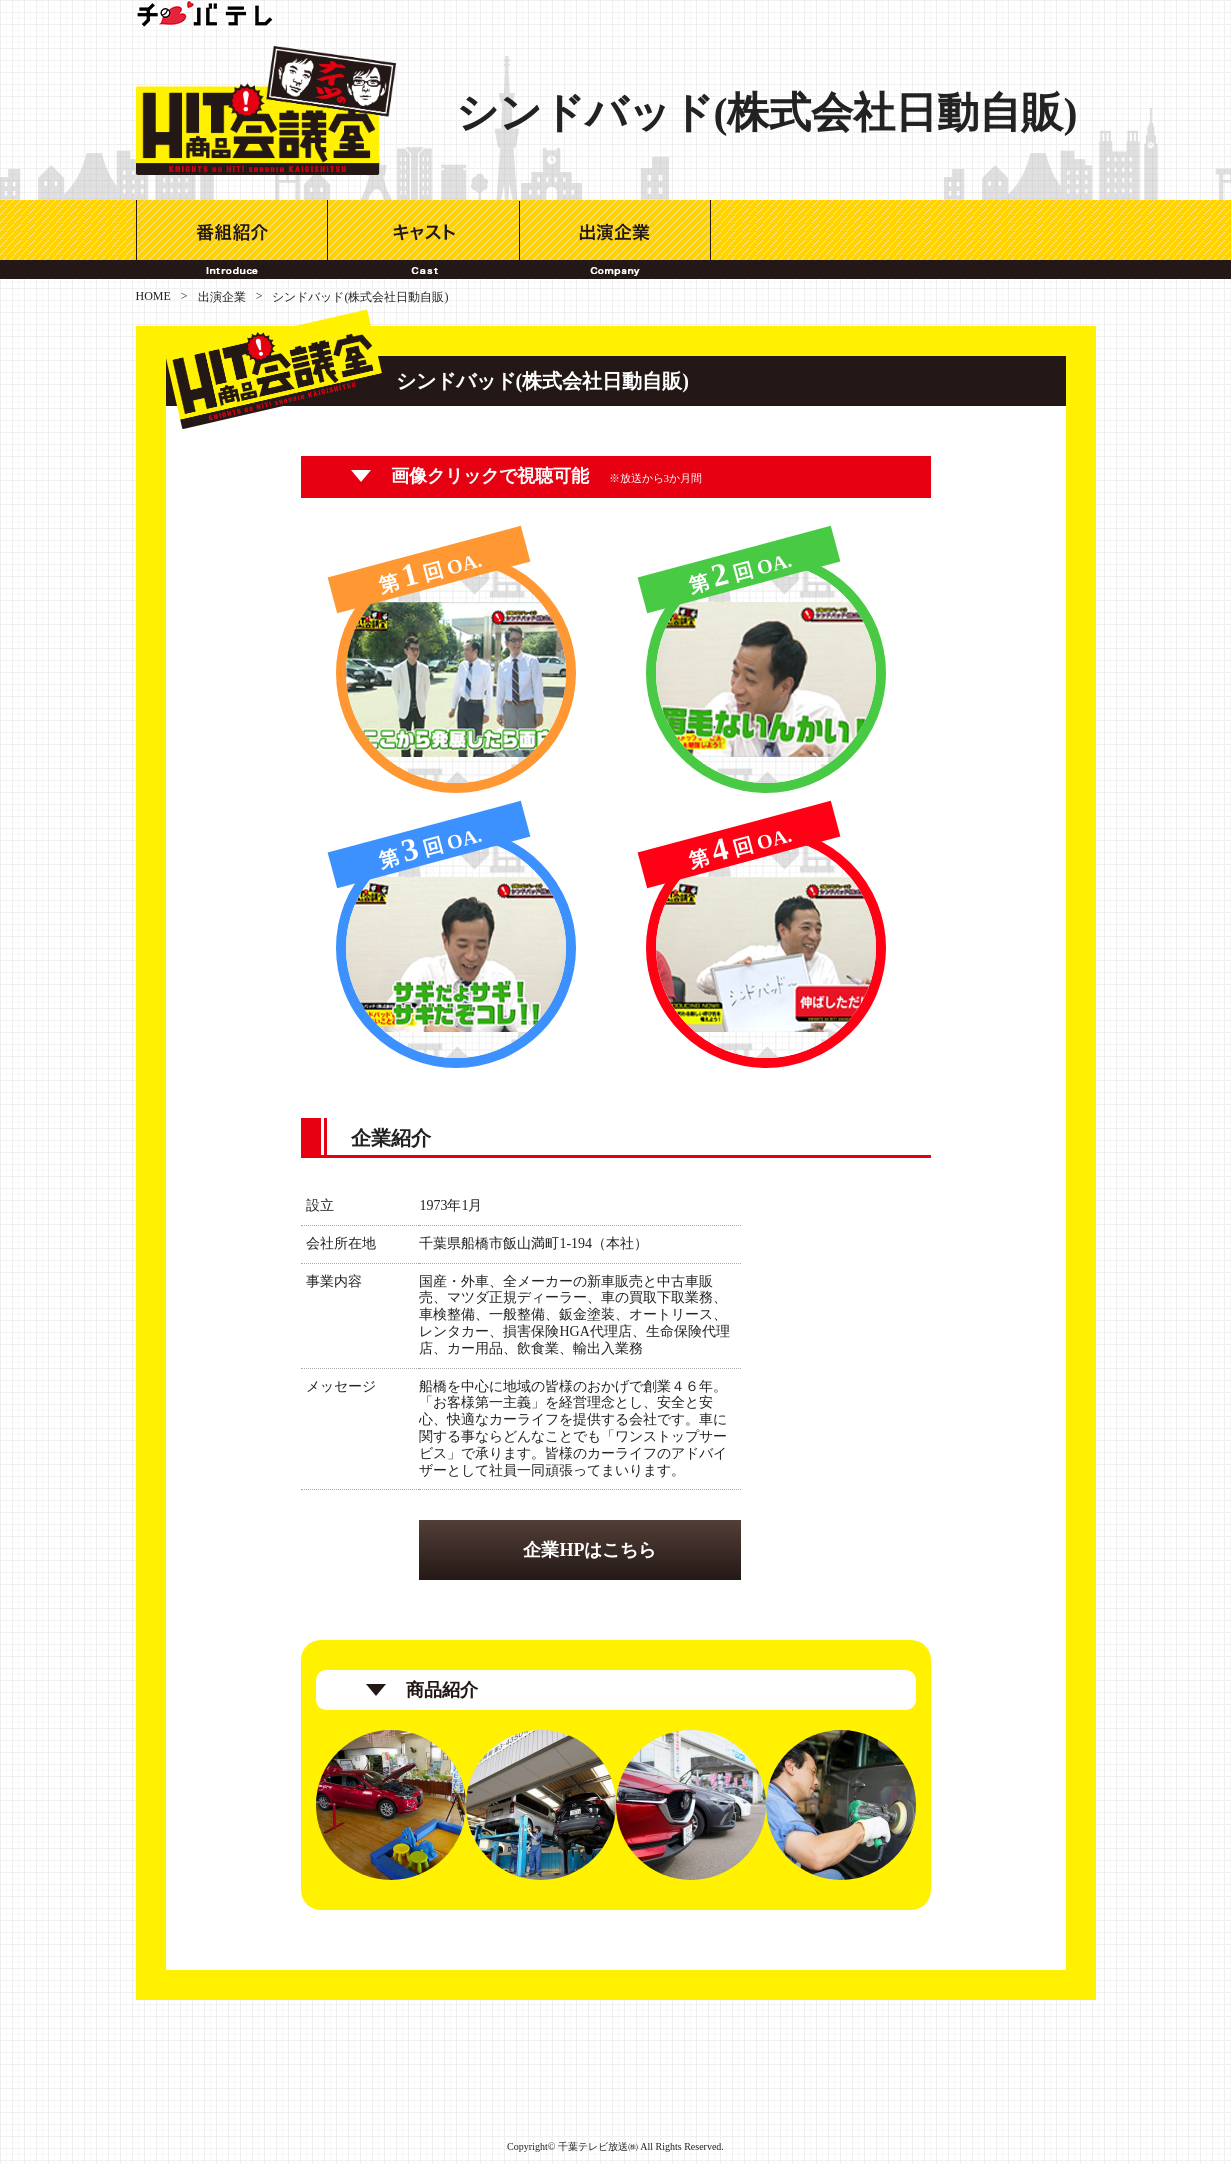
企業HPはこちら (589, 1550)
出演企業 (615, 239)
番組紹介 (232, 239)
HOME (153, 296)
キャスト (424, 239)
